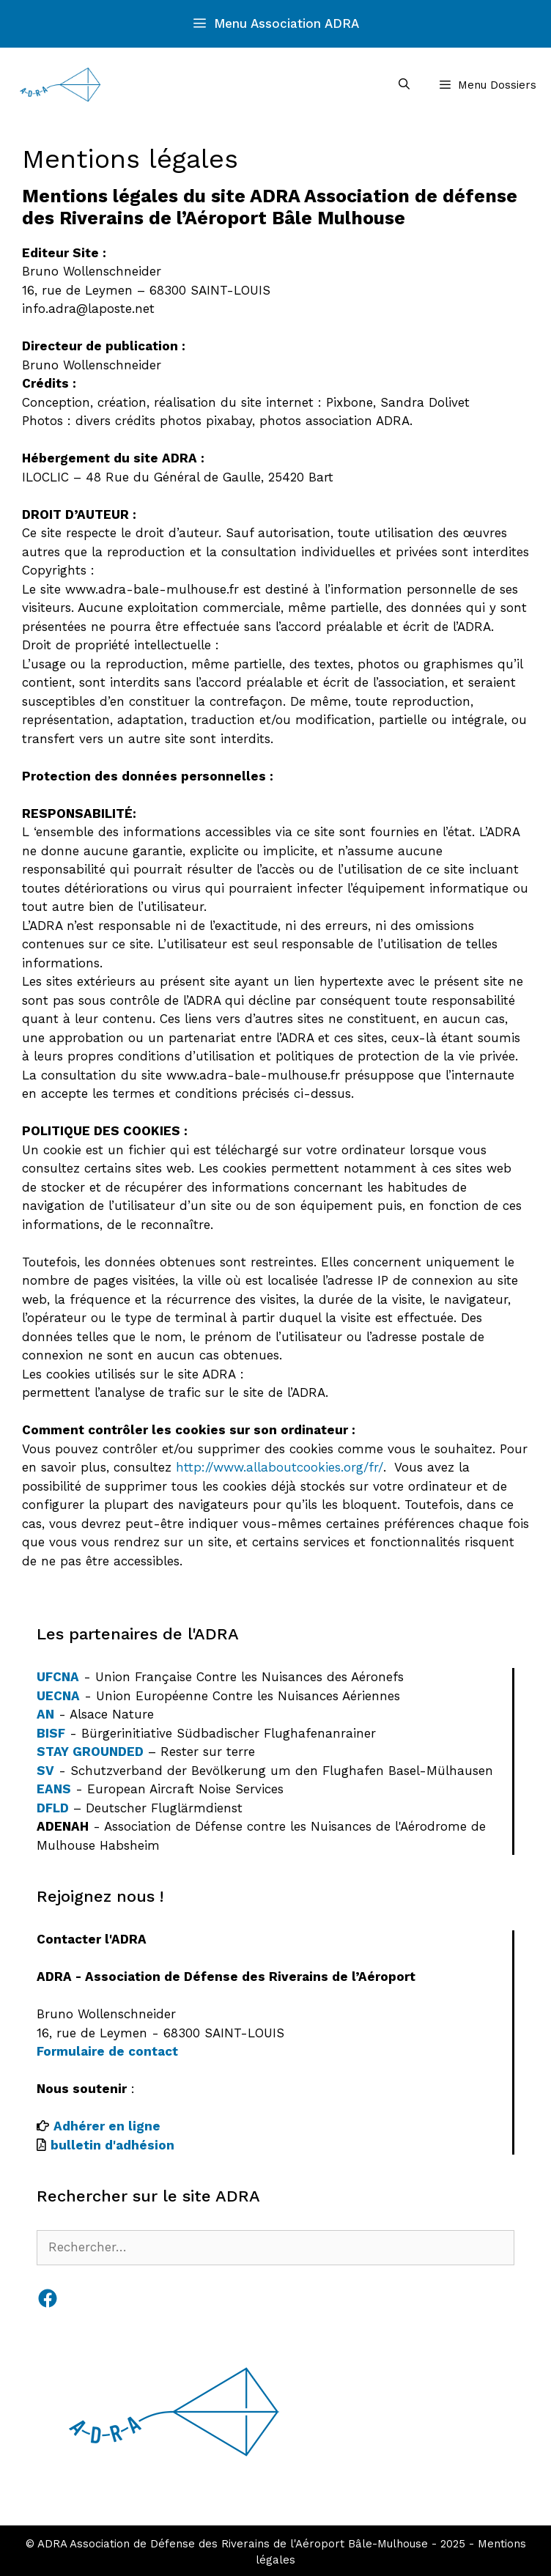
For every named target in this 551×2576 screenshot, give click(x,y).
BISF (51, 1733)
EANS (54, 1789)
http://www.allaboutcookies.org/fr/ (279, 1467)
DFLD (53, 1808)
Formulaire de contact (107, 2051)
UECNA (58, 1696)
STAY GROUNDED (90, 1751)
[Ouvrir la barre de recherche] (403, 85)
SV (45, 1770)
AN (45, 1714)
